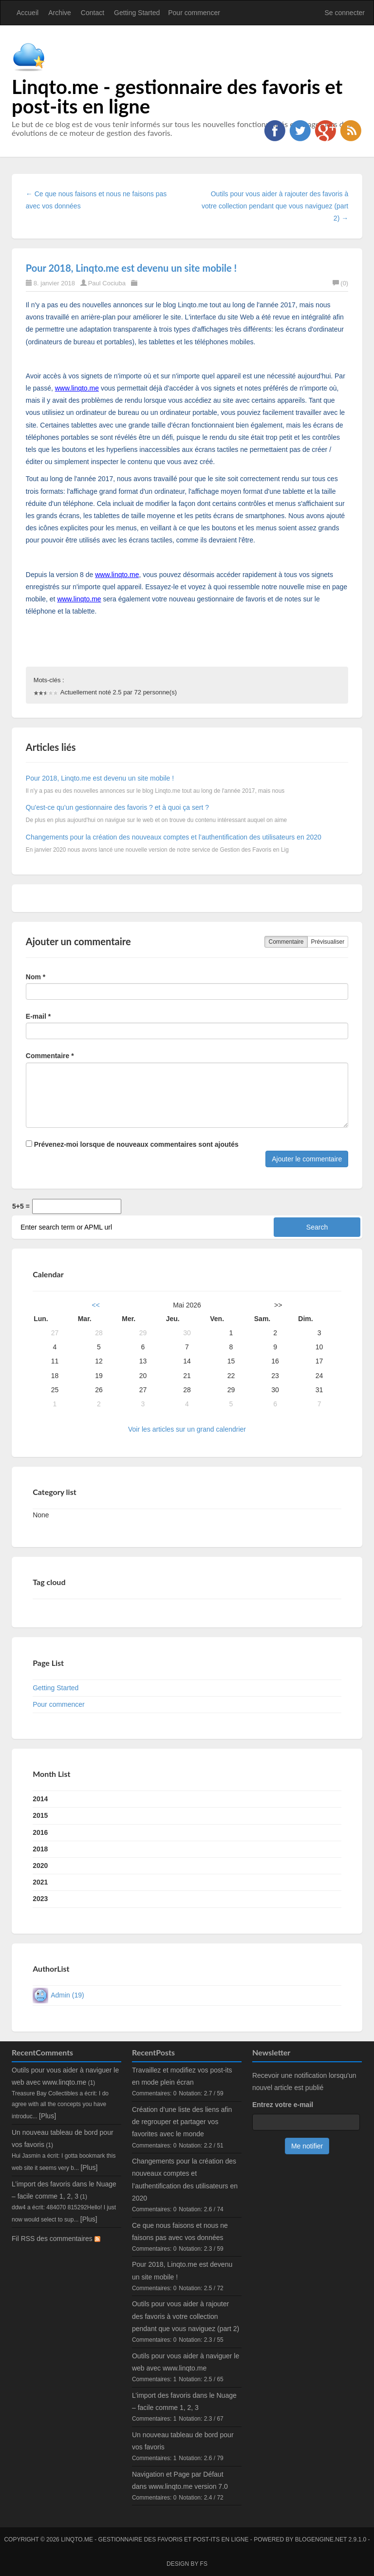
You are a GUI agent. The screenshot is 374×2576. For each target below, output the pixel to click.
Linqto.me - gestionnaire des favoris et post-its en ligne (177, 96)
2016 (40, 1832)
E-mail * (38, 1016)
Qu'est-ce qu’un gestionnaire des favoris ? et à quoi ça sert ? (117, 807)
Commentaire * (50, 1056)
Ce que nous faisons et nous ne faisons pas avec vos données (180, 2231)
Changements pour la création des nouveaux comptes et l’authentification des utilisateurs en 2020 (173, 837)
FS (203, 2563)
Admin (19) (67, 1995)
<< (96, 1305)
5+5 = (21, 1206)
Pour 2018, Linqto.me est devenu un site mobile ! (131, 268)
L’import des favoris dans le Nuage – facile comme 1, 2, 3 (184, 2401)
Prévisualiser (328, 941)
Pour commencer (194, 13)
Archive (59, 13)
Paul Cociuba (107, 283)
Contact (92, 13)
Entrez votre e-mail (282, 2105)
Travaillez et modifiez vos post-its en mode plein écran (182, 2076)
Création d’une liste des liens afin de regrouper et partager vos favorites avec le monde (182, 2122)
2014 (40, 1799)
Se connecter (345, 13)
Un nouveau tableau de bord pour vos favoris (183, 2441)
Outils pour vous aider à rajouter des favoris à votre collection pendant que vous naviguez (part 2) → (275, 206)
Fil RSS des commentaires (56, 2238)
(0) (340, 283)
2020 (40, 1865)
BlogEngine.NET (321, 2539)
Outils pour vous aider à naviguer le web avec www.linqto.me (185, 2362)
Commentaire (285, 941)
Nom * (35, 977)
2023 (40, 1899)
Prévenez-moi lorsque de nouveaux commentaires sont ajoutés (132, 1144)
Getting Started (137, 13)
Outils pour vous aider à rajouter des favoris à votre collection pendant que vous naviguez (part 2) (185, 2316)
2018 (40, 1849)
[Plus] (47, 2116)
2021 (40, 1882)
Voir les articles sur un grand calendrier (187, 1429)
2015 (40, 1815)
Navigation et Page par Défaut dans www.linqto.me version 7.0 (180, 2480)
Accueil (27, 13)
